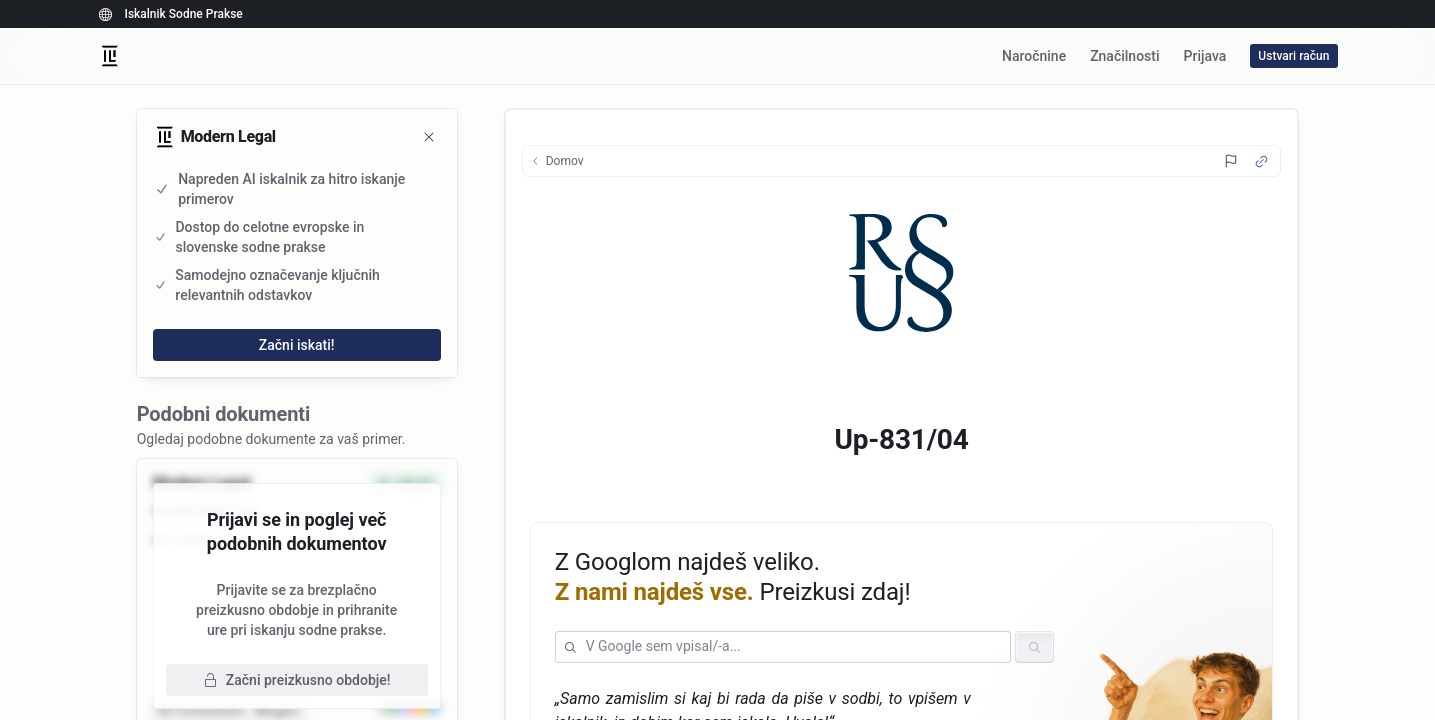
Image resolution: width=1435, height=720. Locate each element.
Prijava (1205, 56)
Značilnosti (1124, 56)
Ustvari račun (1293, 56)
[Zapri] (429, 137)
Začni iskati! (297, 345)
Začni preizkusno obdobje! (297, 680)
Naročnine (1034, 56)
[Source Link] (1261, 161)
